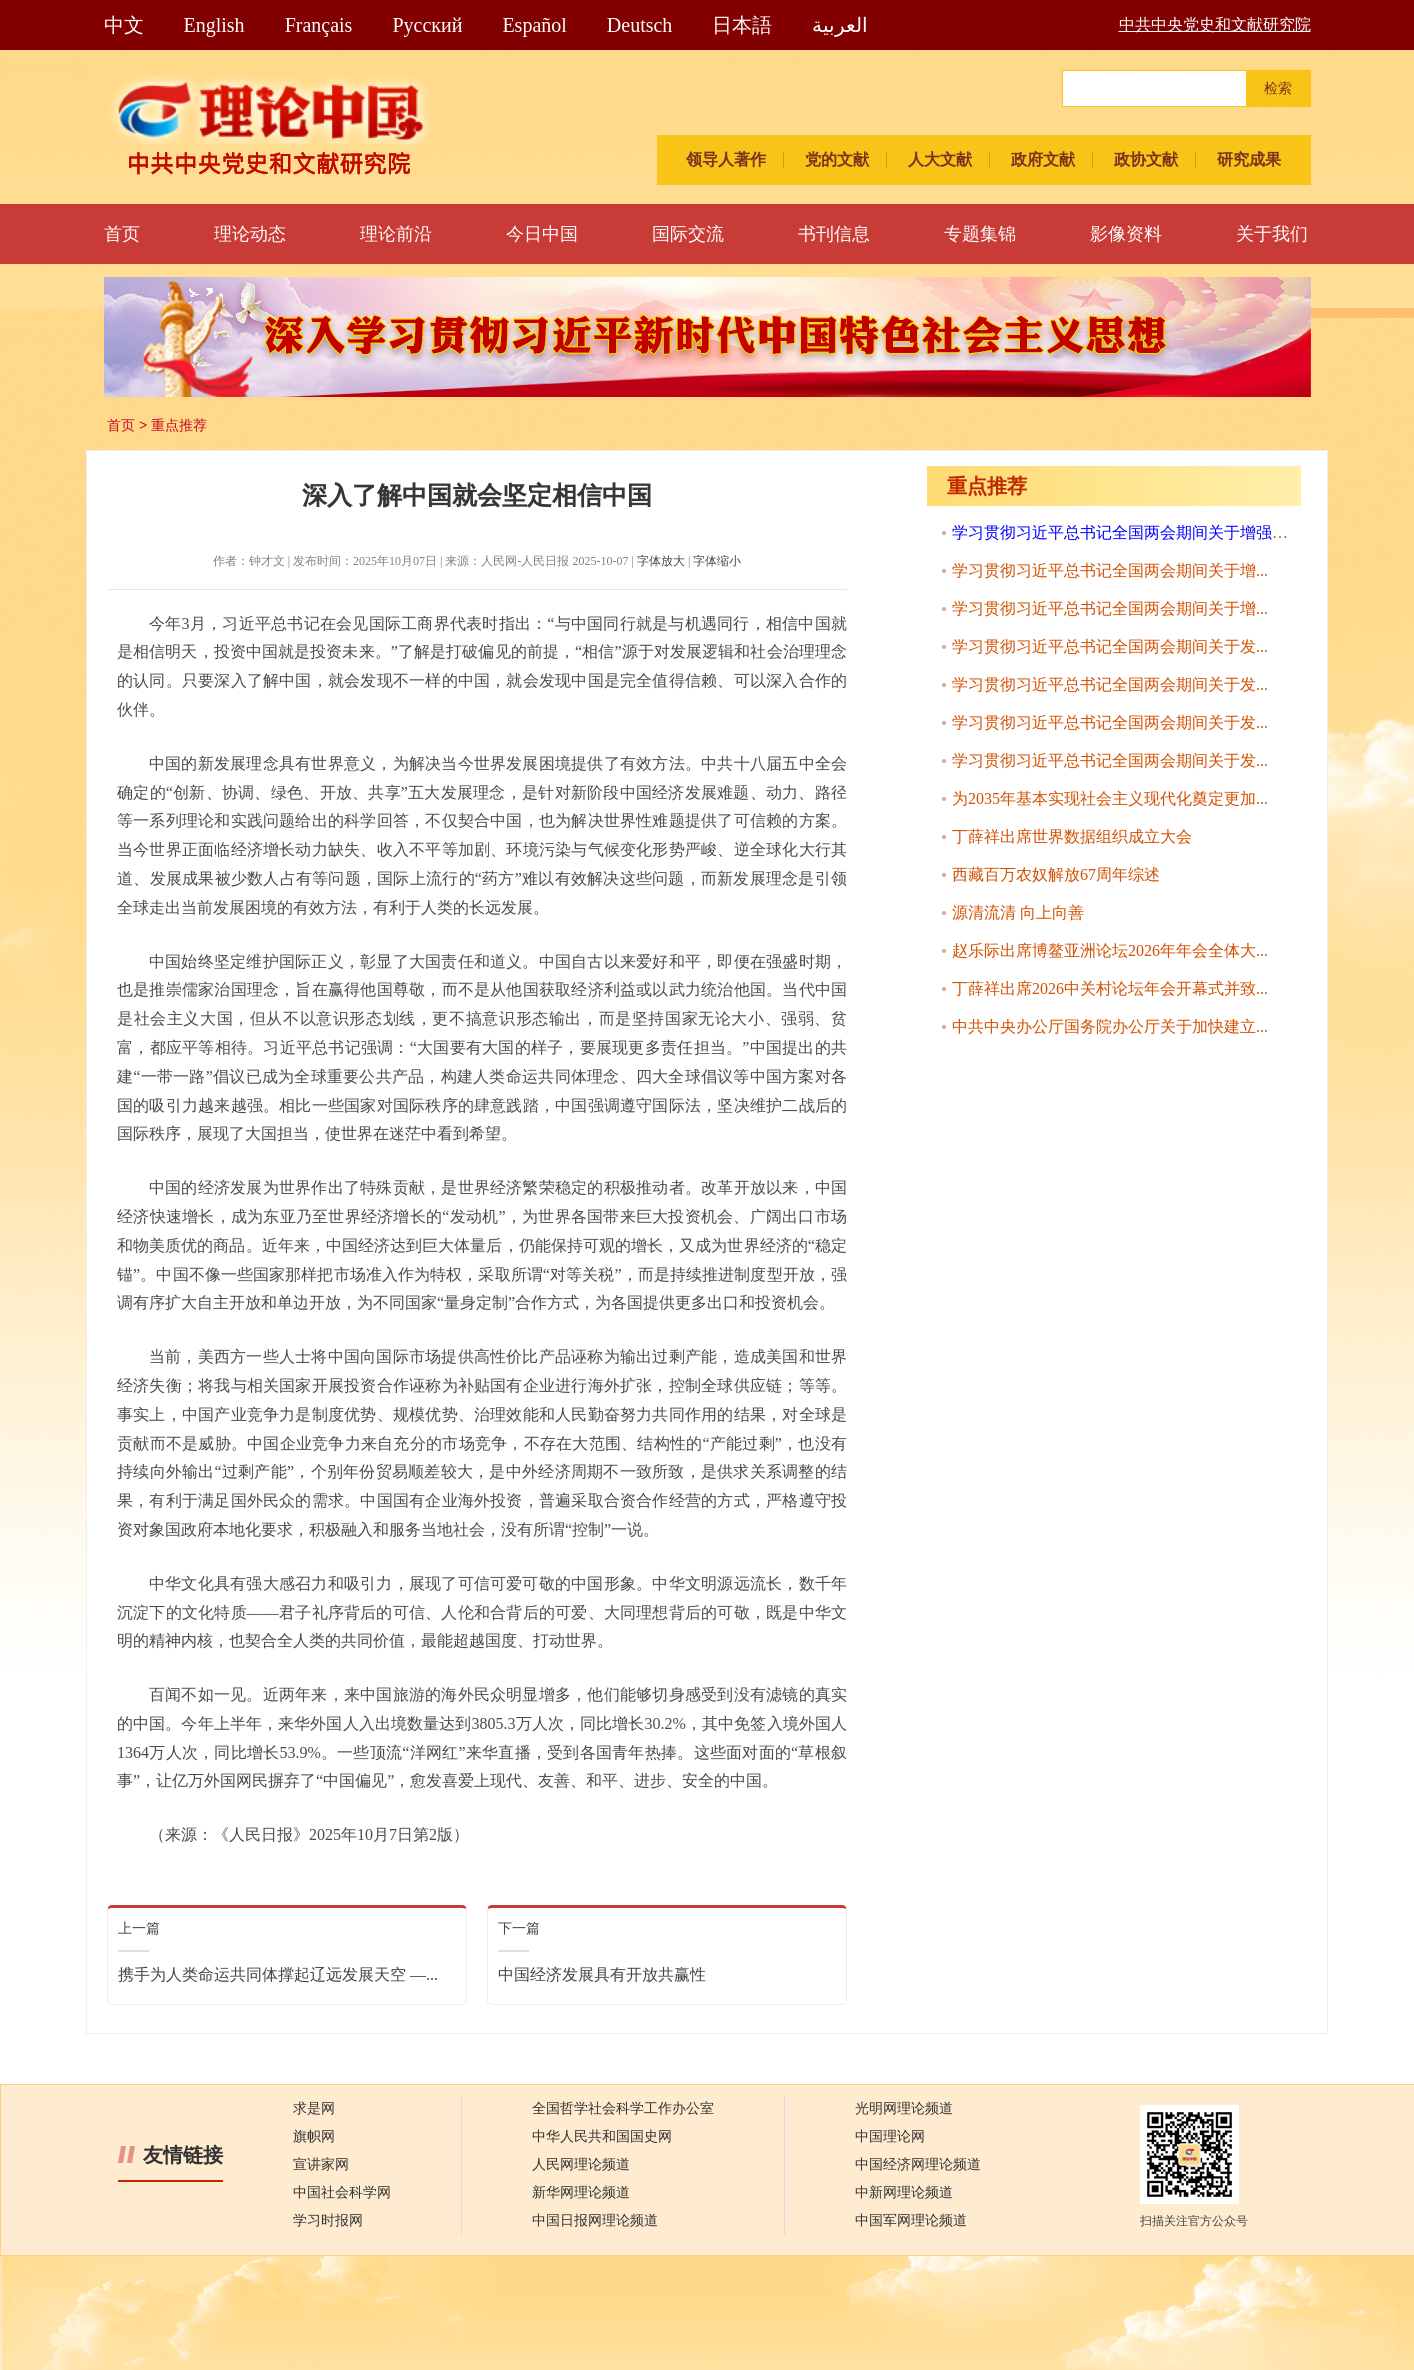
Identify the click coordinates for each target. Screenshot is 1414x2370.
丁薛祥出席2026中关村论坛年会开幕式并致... (1110, 988)
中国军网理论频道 (911, 2220)
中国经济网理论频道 (918, 2164)
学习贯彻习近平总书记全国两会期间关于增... (1110, 570)
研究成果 (1249, 159)
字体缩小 (717, 561)
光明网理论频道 (904, 2108)
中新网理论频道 (904, 2192)
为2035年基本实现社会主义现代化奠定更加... (1110, 798)
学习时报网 (328, 2220)
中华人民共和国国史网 (602, 2136)
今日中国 (542, 234)
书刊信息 (834, 234)
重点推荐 (179, 425)
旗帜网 (314, 2136)
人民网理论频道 (581, 2164)
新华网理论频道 (581, 2192)
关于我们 (1272, 234)
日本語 (742, 25)
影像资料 (1126, 234)
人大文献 (940, 159)
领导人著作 (726, 159)
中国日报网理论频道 (595, 2220)
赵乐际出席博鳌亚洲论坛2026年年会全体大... (1110, 950)
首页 (122, 234)
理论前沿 (396, 234)
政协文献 (1146, 159)
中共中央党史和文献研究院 (1215, 24)
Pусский (427, 25)
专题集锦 (980, 234)
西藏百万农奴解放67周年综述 (1056, 874)
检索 (1278, 88)
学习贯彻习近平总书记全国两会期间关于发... (1110, 646)
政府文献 (1043, 159)
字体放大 (661, 561)
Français (319, 25)
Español (534, 25)
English (214, 25)
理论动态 (250, 234)
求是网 (314, 2108)
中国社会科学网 (342, 2192)
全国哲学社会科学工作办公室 (623, 2108)
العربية (840, 25)
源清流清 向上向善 (1018, 912)
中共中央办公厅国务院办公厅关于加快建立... (1110, 1026)
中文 (124, 25)
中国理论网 (890, 2136)
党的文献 (837, 159)
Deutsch (640, 25)
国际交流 (688, 234)
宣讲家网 (321, 2164)
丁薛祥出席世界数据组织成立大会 (1072, 836)
